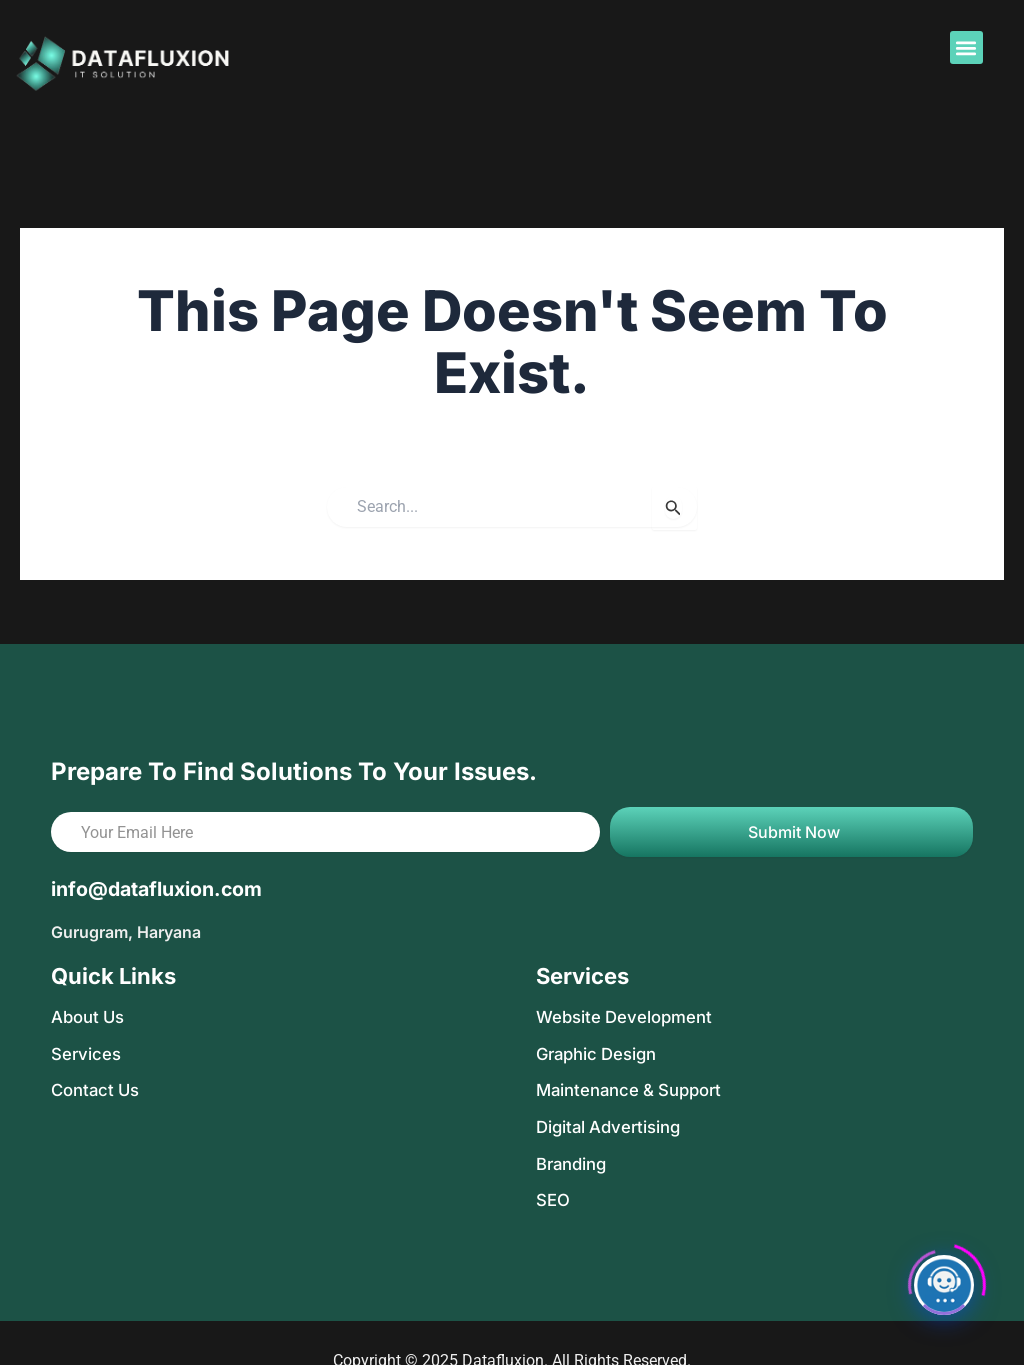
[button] (966, 47)
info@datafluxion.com (159, 889)
